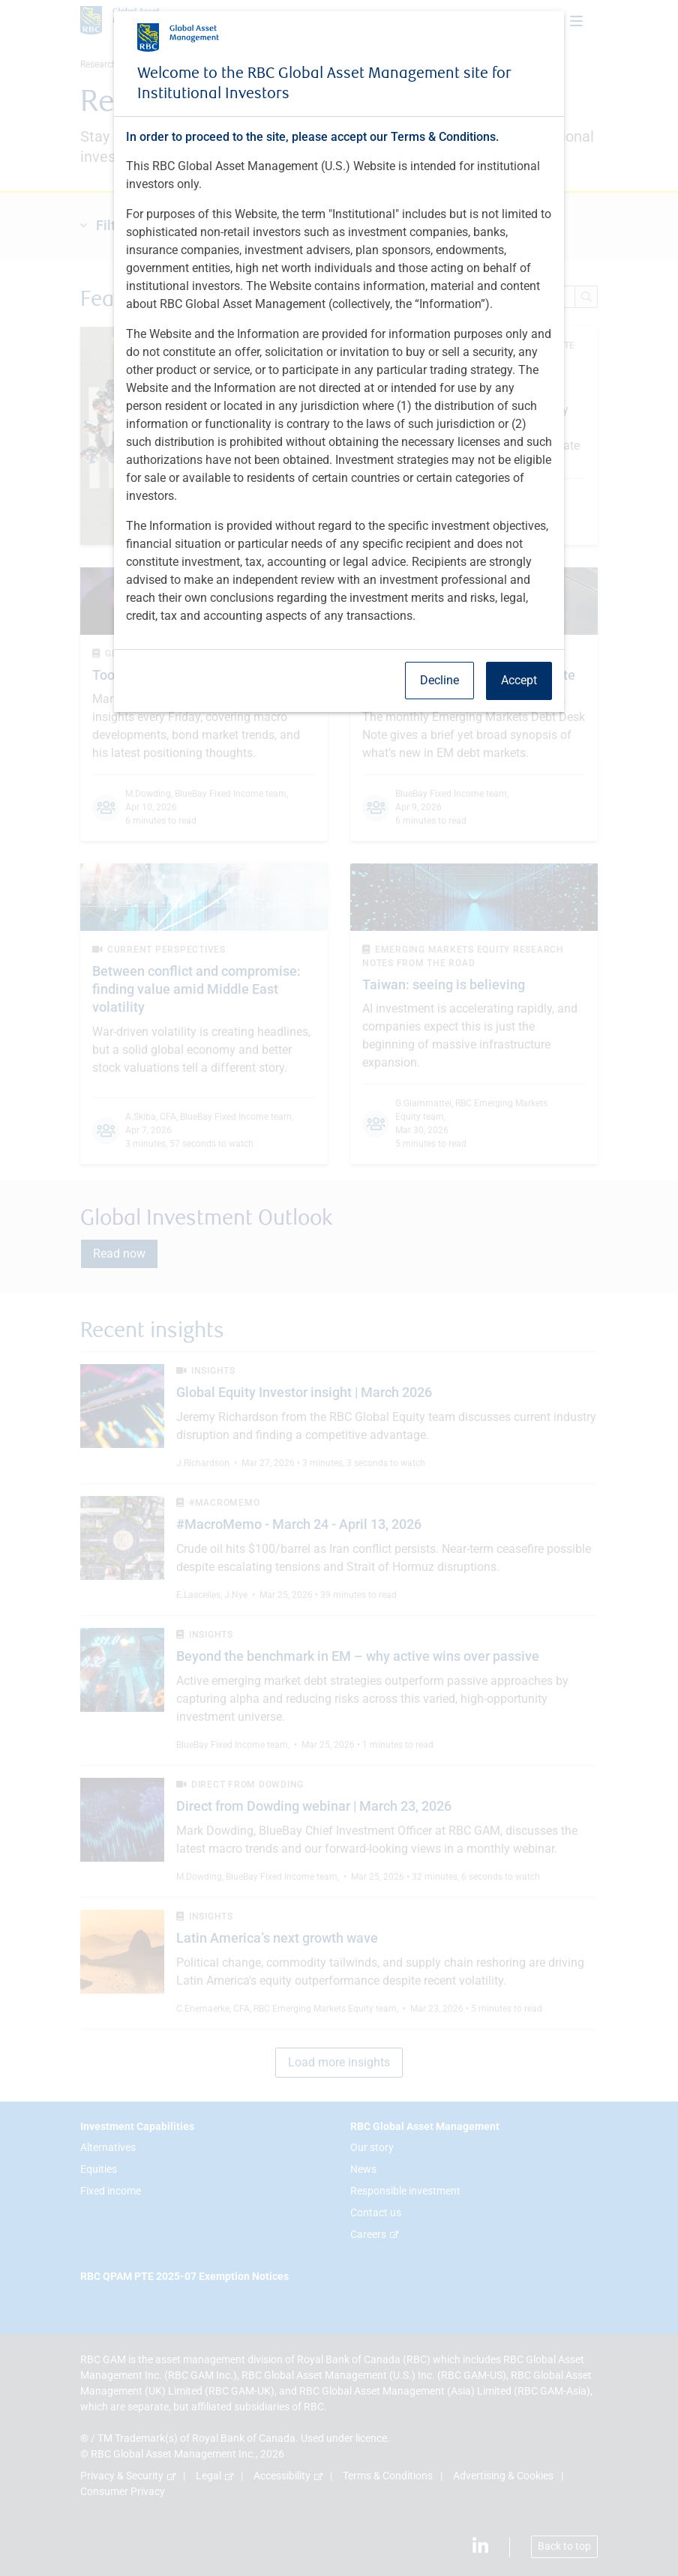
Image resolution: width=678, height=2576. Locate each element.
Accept (519, 680)
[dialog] (339, 1288)
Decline (439, 680)
